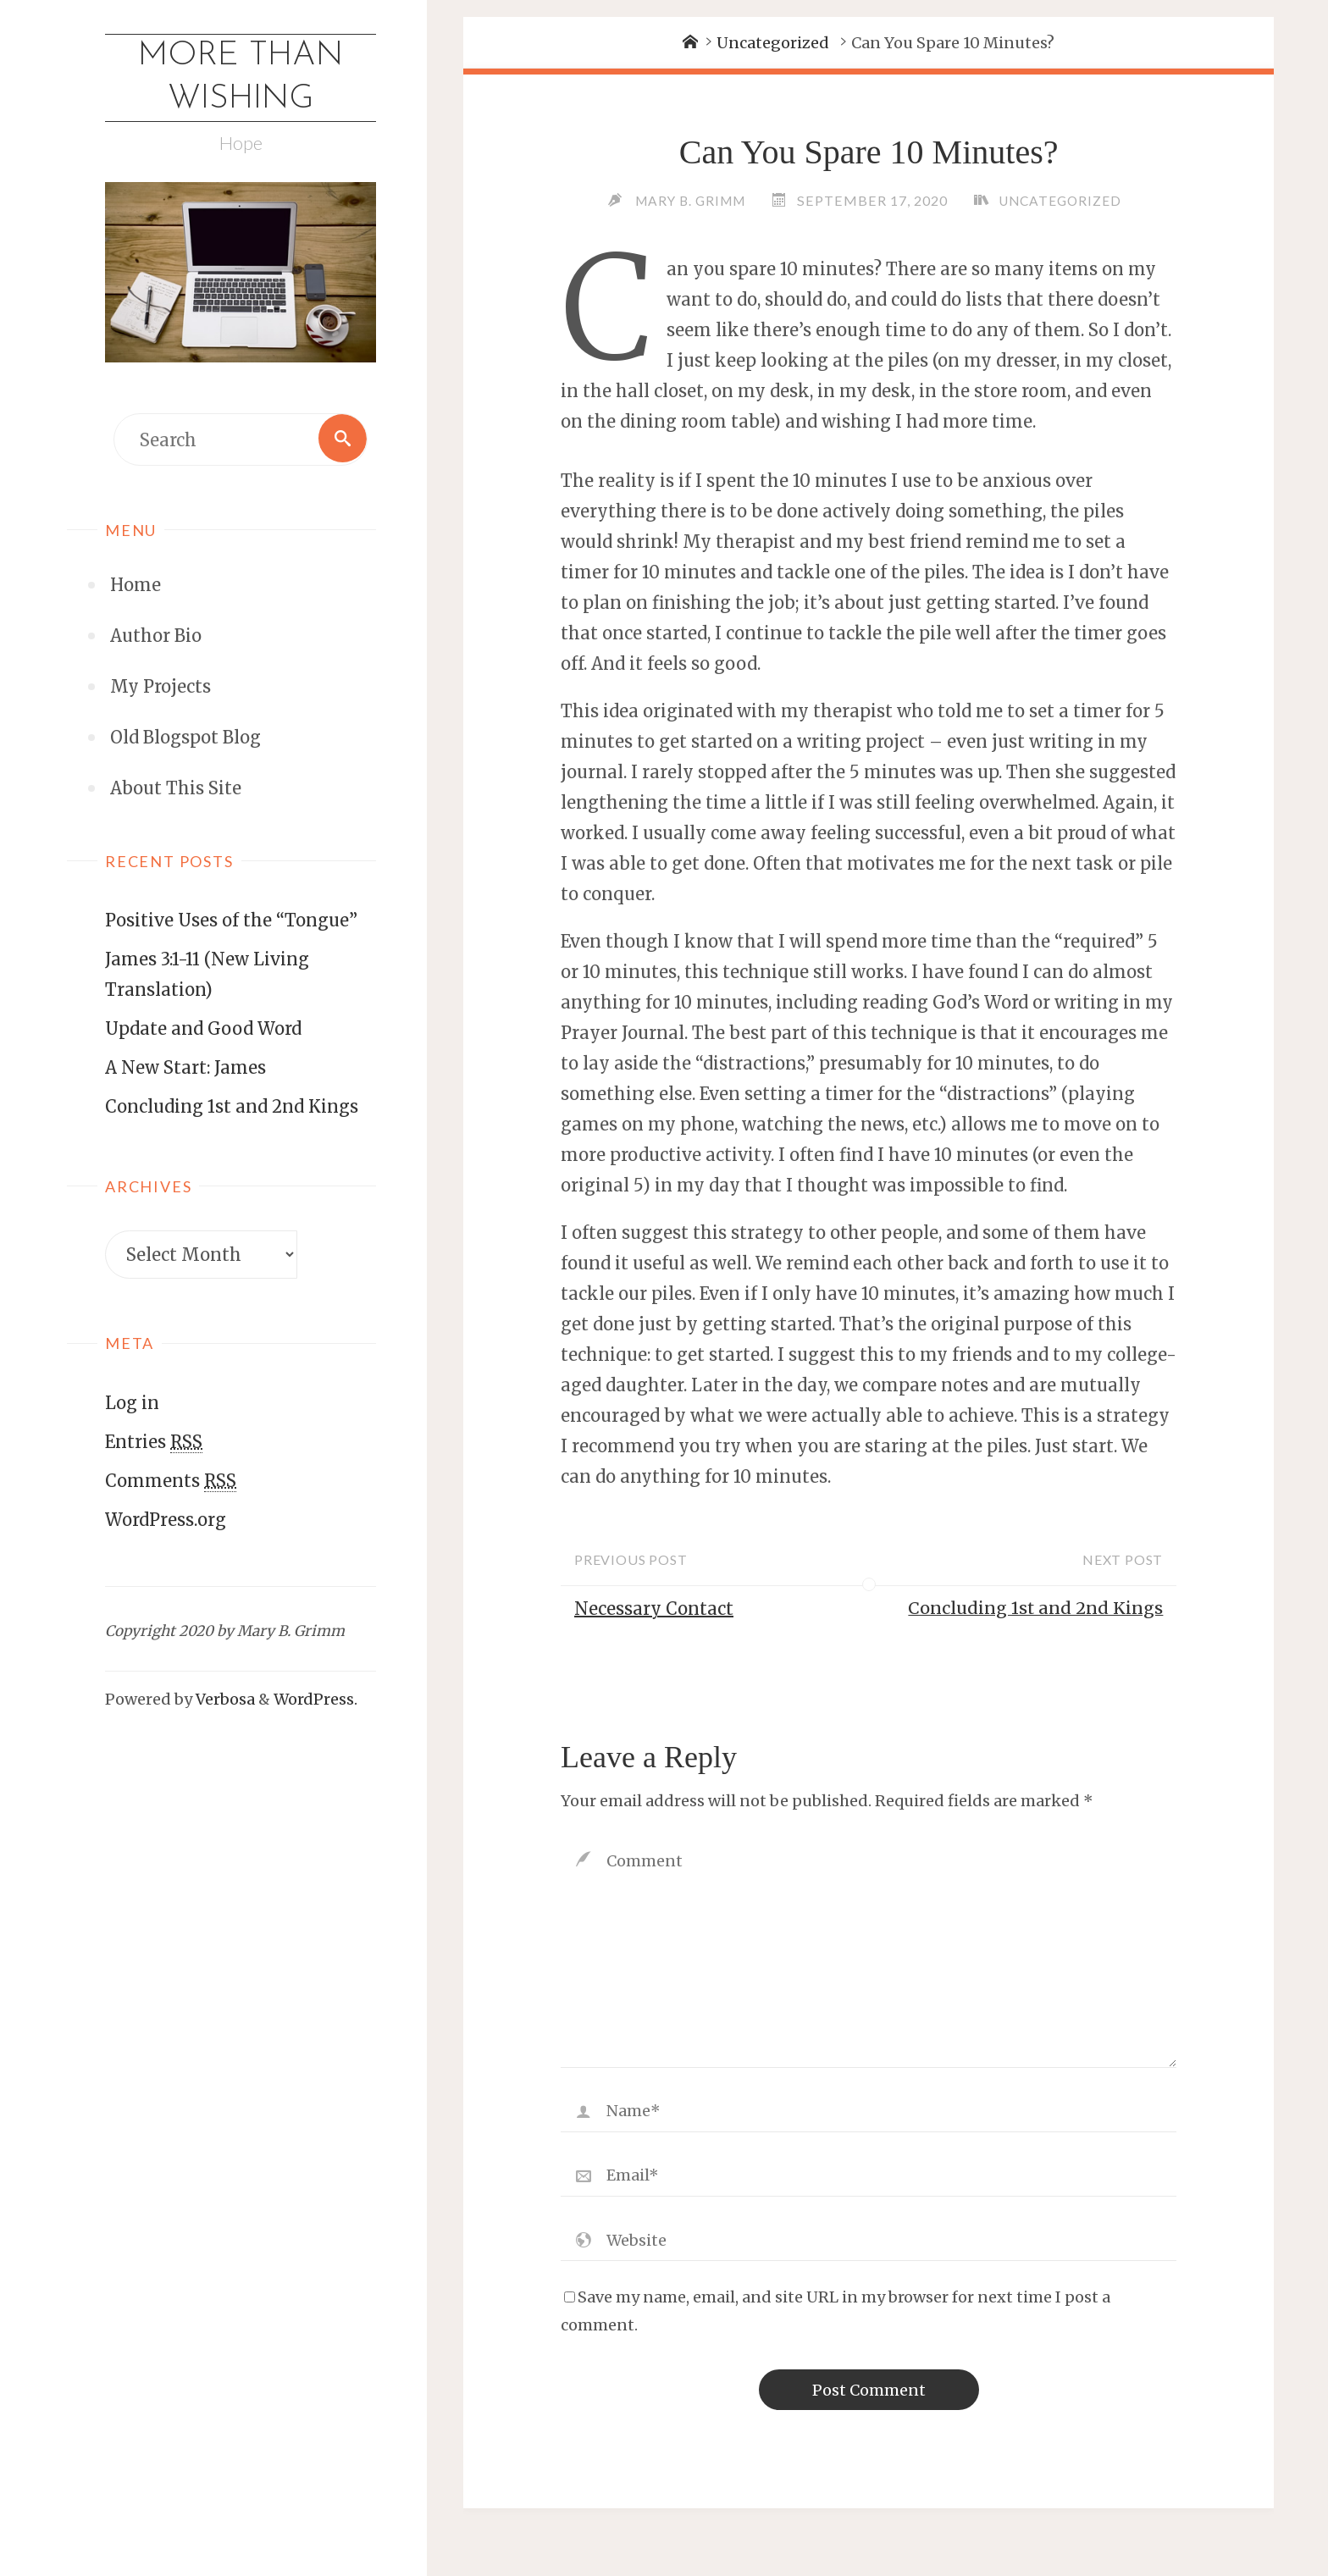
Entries (153, 1443)
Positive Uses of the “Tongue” (231, 921)
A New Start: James (185, 1069)
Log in (132, 1403)
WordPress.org (165, 1520)
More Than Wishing (240, 79)
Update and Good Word (203, 1030)
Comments (170, 1482)
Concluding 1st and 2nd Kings (231, 1108)
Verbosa (223, 1701)
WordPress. (315, 1701)
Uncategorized (773, 43)
